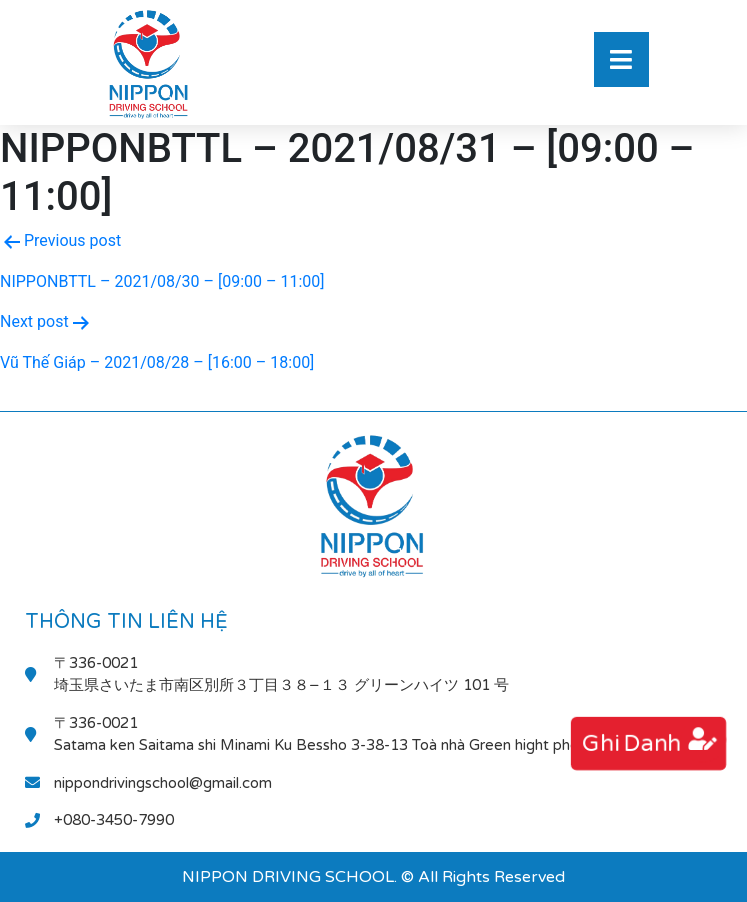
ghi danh (631, 743)
